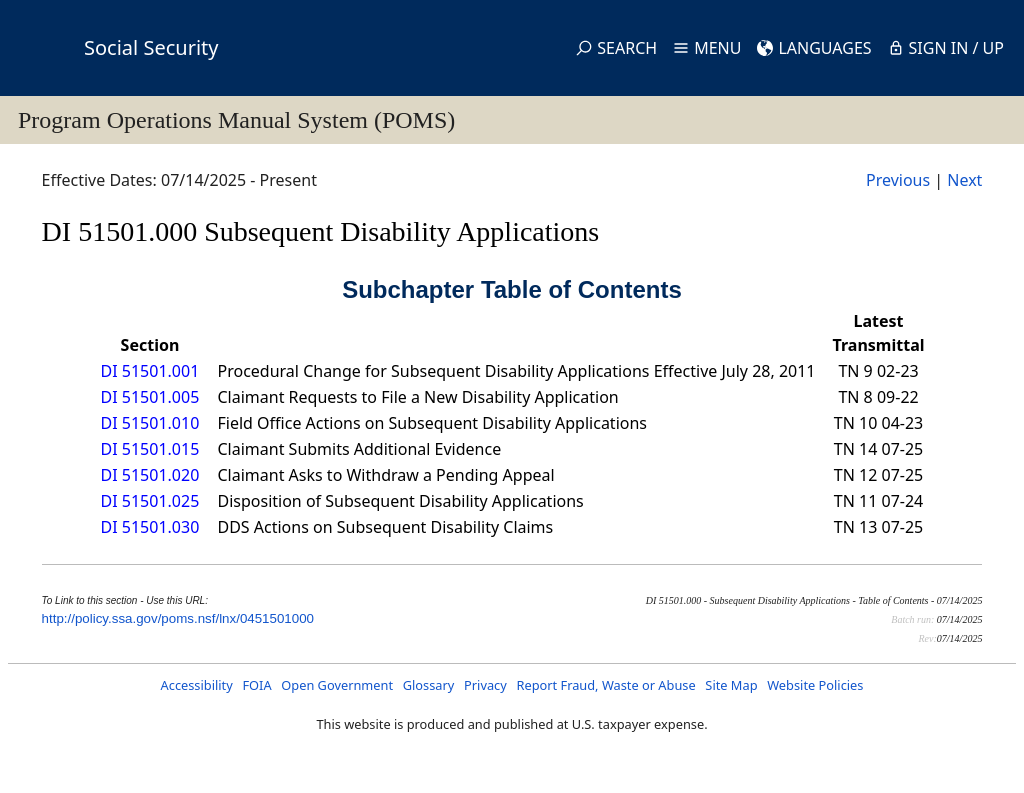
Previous (898, 180)
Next (964, 180)
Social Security (151, 47)
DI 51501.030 (150, 527)
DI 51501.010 (150, 423)
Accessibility (197, 685)
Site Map (731, 685)
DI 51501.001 (150, 371)
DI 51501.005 (150, 397)
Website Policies (815, 685)
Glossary (429, 685)
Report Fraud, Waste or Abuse (605, 685)
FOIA (256, 685)
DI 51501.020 (150, 475)
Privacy (485, 685)
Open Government (337, 685)
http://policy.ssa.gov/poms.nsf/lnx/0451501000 (178, 618)
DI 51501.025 (150, 501)
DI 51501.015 (150, 449)
